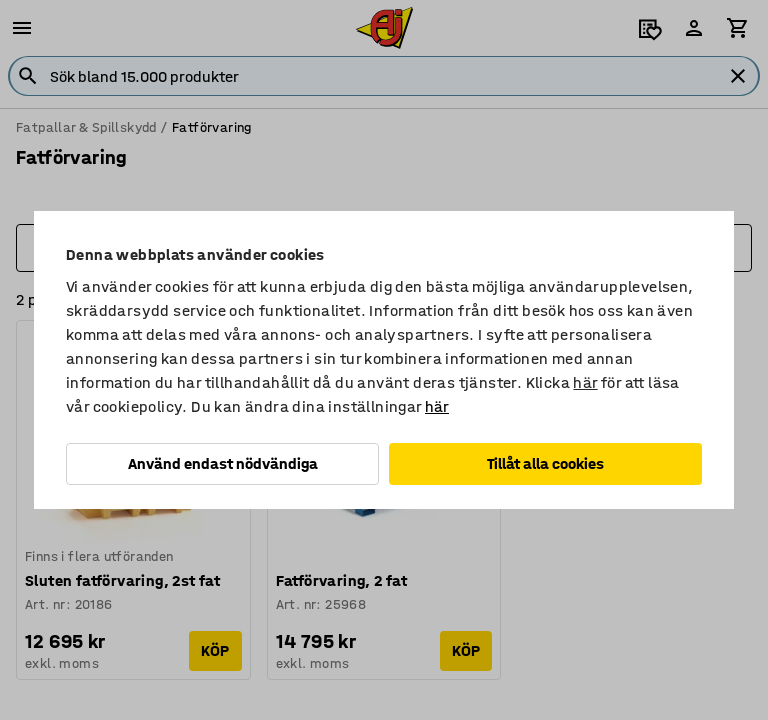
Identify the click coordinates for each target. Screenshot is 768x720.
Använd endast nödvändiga (223, 463)
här (585, 382)
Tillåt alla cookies (545, 463)
